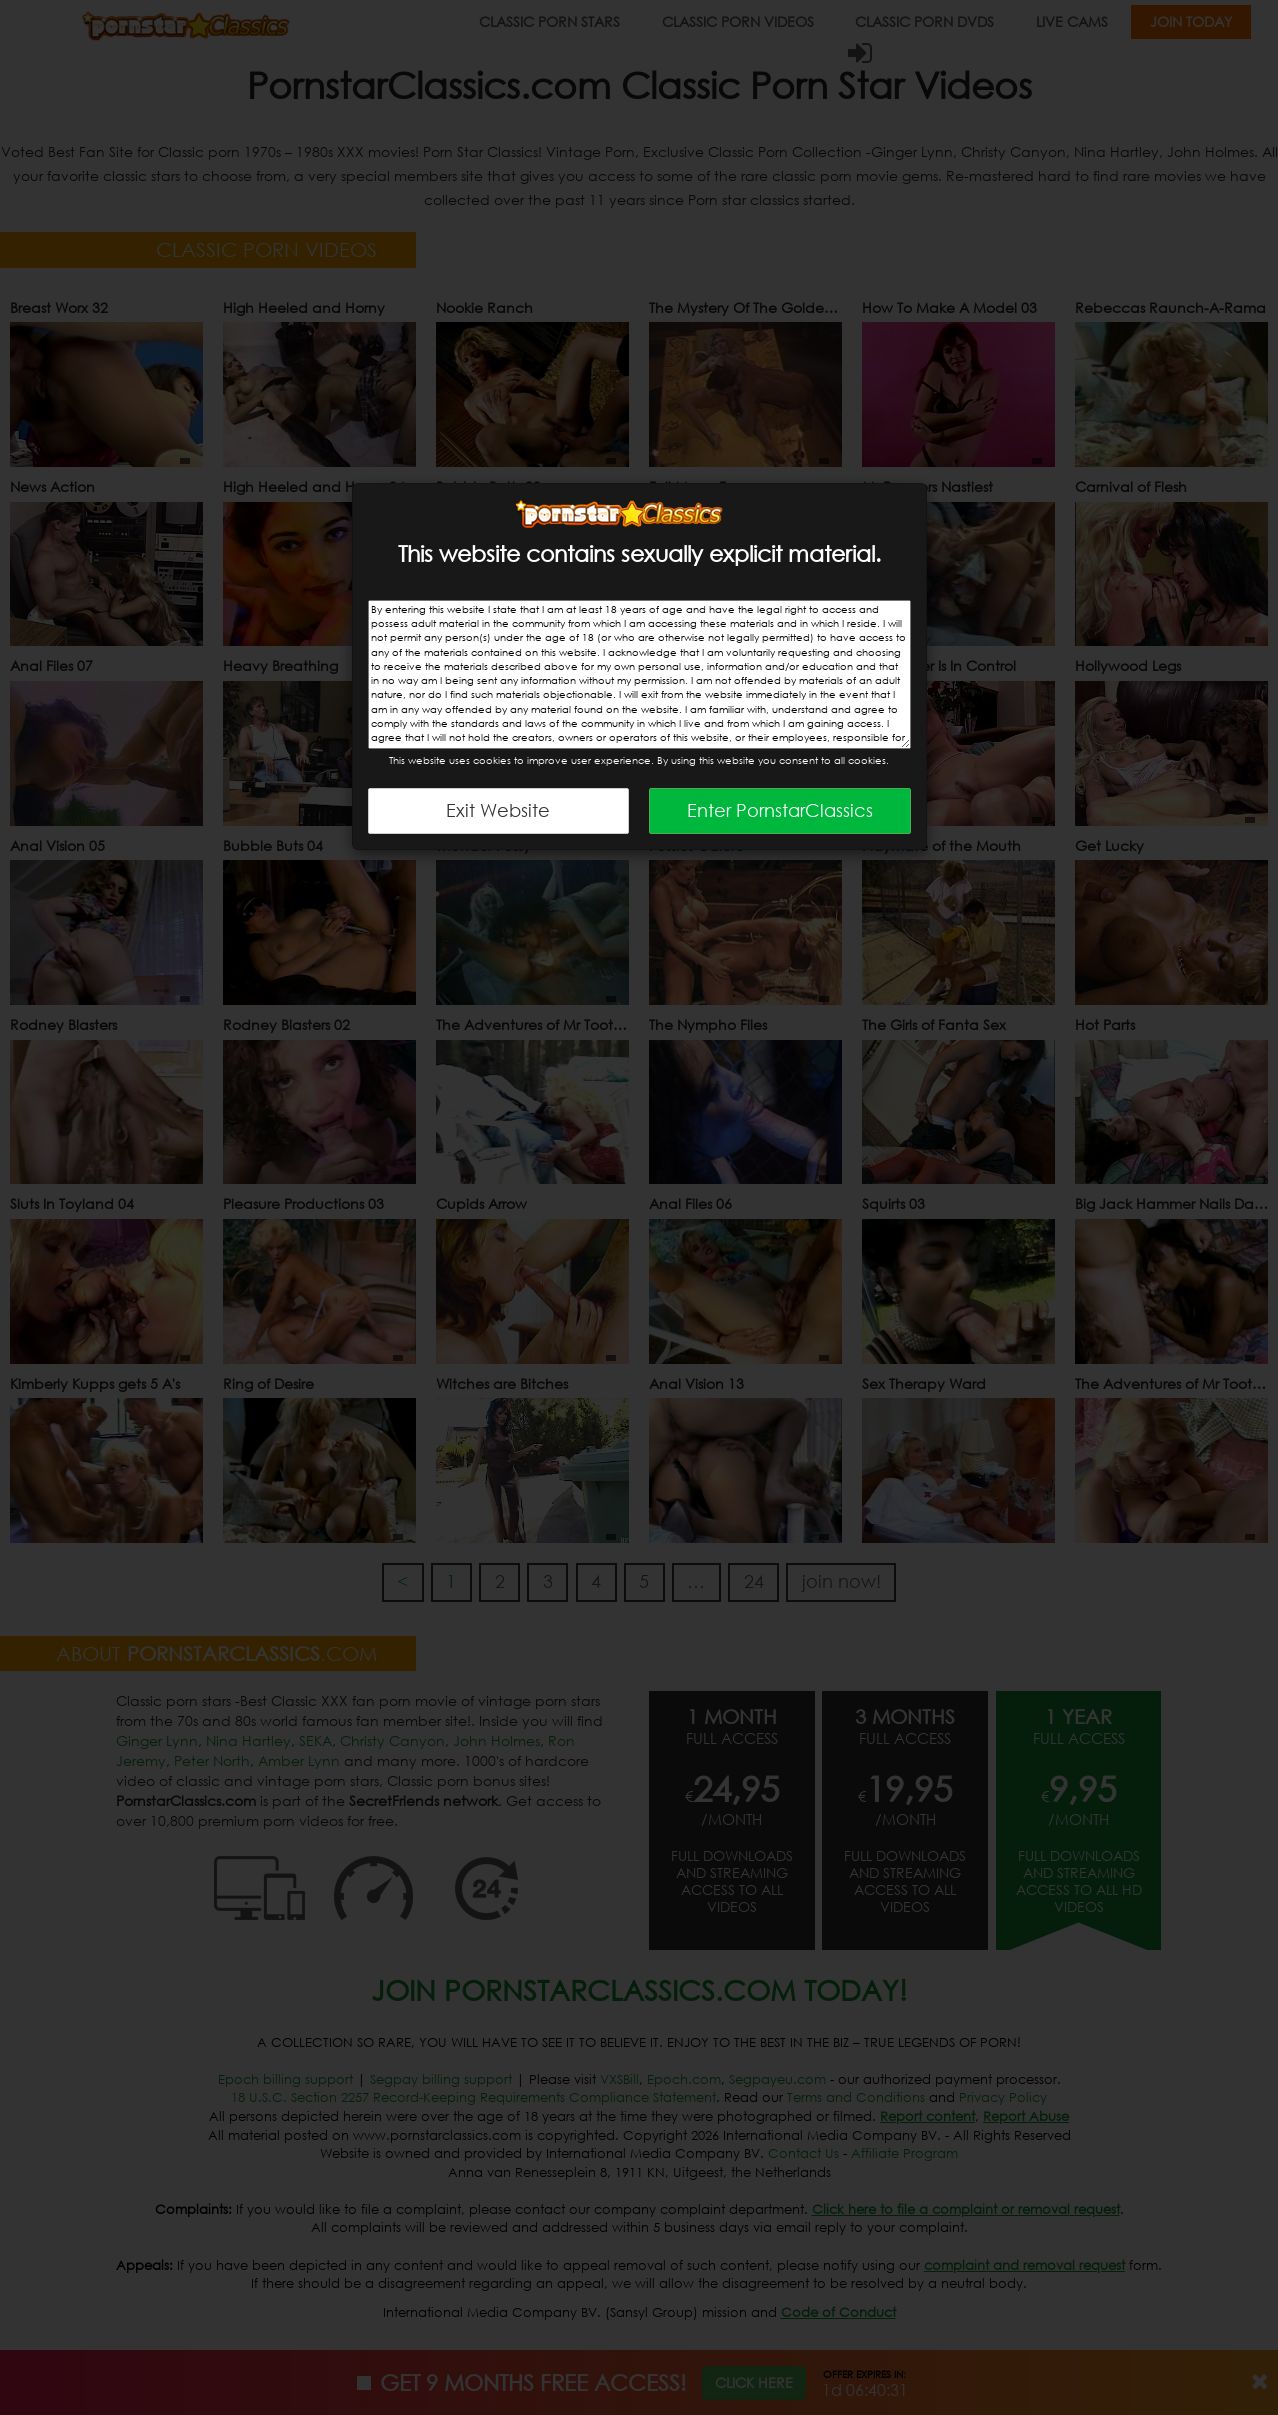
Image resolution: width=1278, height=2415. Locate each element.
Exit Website (498, 810)
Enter (780, 810)
